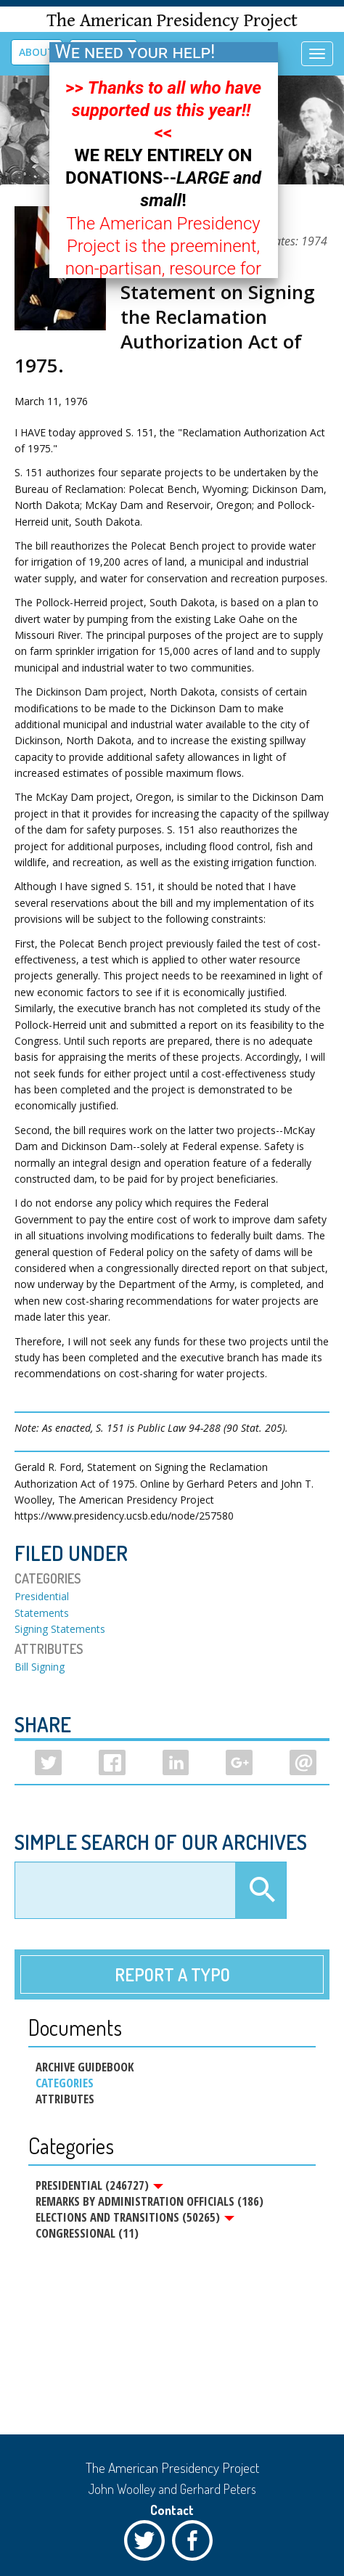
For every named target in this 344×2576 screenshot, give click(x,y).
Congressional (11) (87, 2233)
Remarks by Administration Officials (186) (149, 2201)
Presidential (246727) (99, 2185)
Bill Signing (40, 1667)
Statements (42, 1613)
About (36, 52)
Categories (65, 2083)
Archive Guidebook (85, 2067)
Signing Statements (60, 1629)
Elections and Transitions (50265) (135, 2217)
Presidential (42, 1596)
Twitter (148, 2544)
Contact (172, 2510)
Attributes (65, 2099)
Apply (260, 1890)
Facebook (196, 2544)
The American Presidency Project (172, 20)
